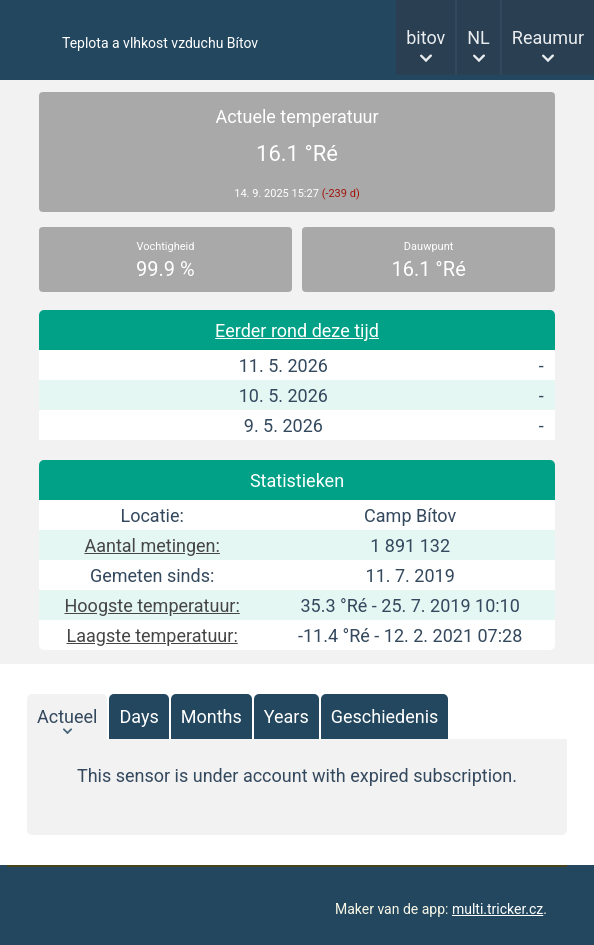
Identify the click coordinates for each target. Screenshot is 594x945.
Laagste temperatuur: (152, 635)
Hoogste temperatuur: (152, 605)
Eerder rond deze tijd (297, 330)
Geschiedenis (385, 716)
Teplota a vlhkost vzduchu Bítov (160, 43)
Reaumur (548, 37)
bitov (425, 37)
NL (478, 37)
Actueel (67, 716)
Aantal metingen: (151, 545)
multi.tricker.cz (497, 909)
